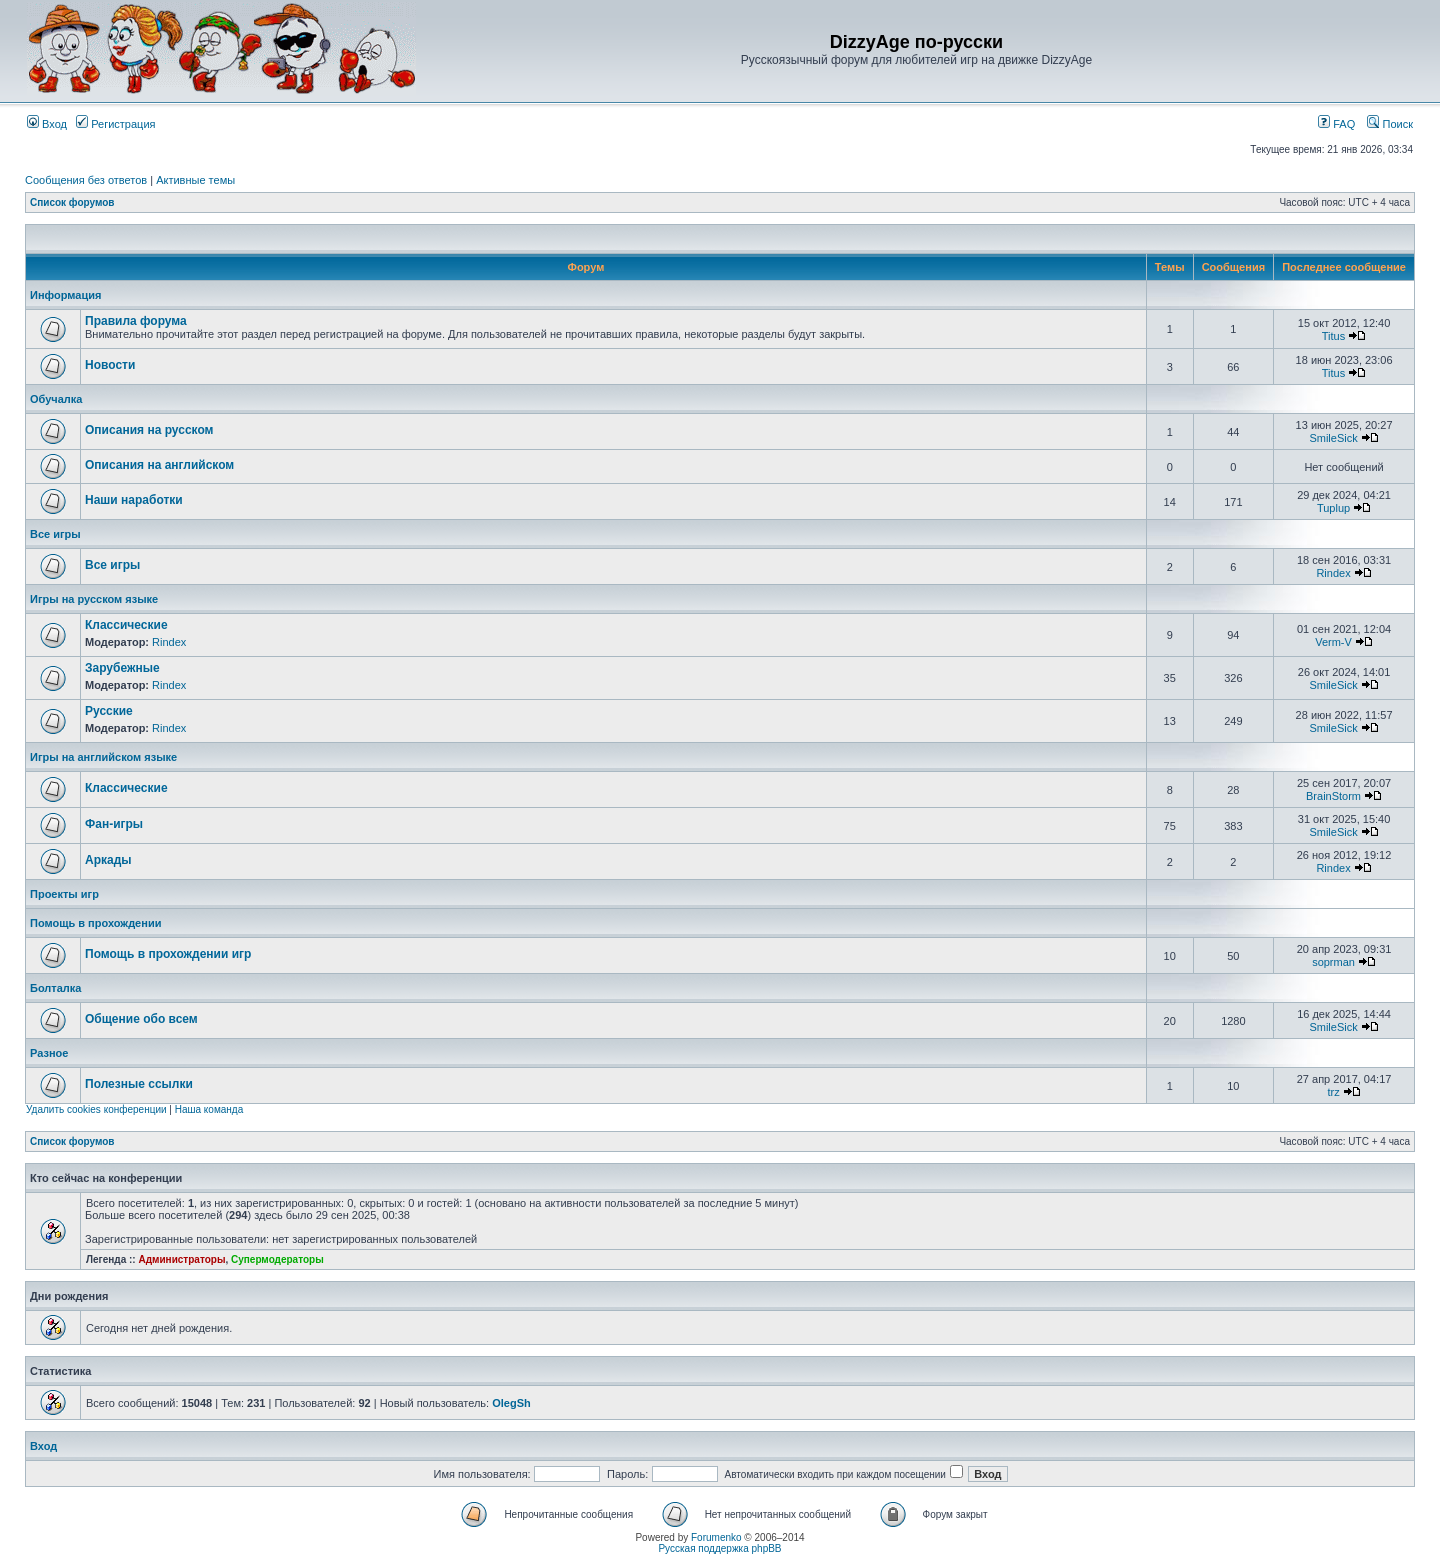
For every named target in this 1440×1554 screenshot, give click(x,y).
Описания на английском (159, 465)
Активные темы (195, 180)
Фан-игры (114, 824)
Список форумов (72, 202)
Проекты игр (64, 894)
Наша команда (209, 1109)
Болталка (55, 988)
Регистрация (115, 124)
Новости (110, 365)
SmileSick (1333, 438)
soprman (1333, 962)
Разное (49, 1053)
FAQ (1336, 124)
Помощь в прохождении (95, 923)
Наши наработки (134, 500)
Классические (126, 625)
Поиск (1390, 124)
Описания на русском (149, 430)
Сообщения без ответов (86, 180)
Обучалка (56, 399)
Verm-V (1333, 642)
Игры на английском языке (103, 757)
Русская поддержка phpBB (719, 1548)
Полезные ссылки (139, 1084)
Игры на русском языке (94, 599)
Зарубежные (122, 668)
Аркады (108, 860)
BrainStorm (1333, 796)
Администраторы (181, 1259)
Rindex (1333, 573)
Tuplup (1333, 508)
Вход (47, 124)
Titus (1333, 336)
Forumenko (716, 1537)
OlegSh (511, 1403)
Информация (65, 295)
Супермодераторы (277, 1259)
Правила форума (136, 321)
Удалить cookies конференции (96, 1109)
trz (1333, 1092)
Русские (109, 711)
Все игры (55, 534)
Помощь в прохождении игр (168, 954)
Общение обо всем (141, 1019)
